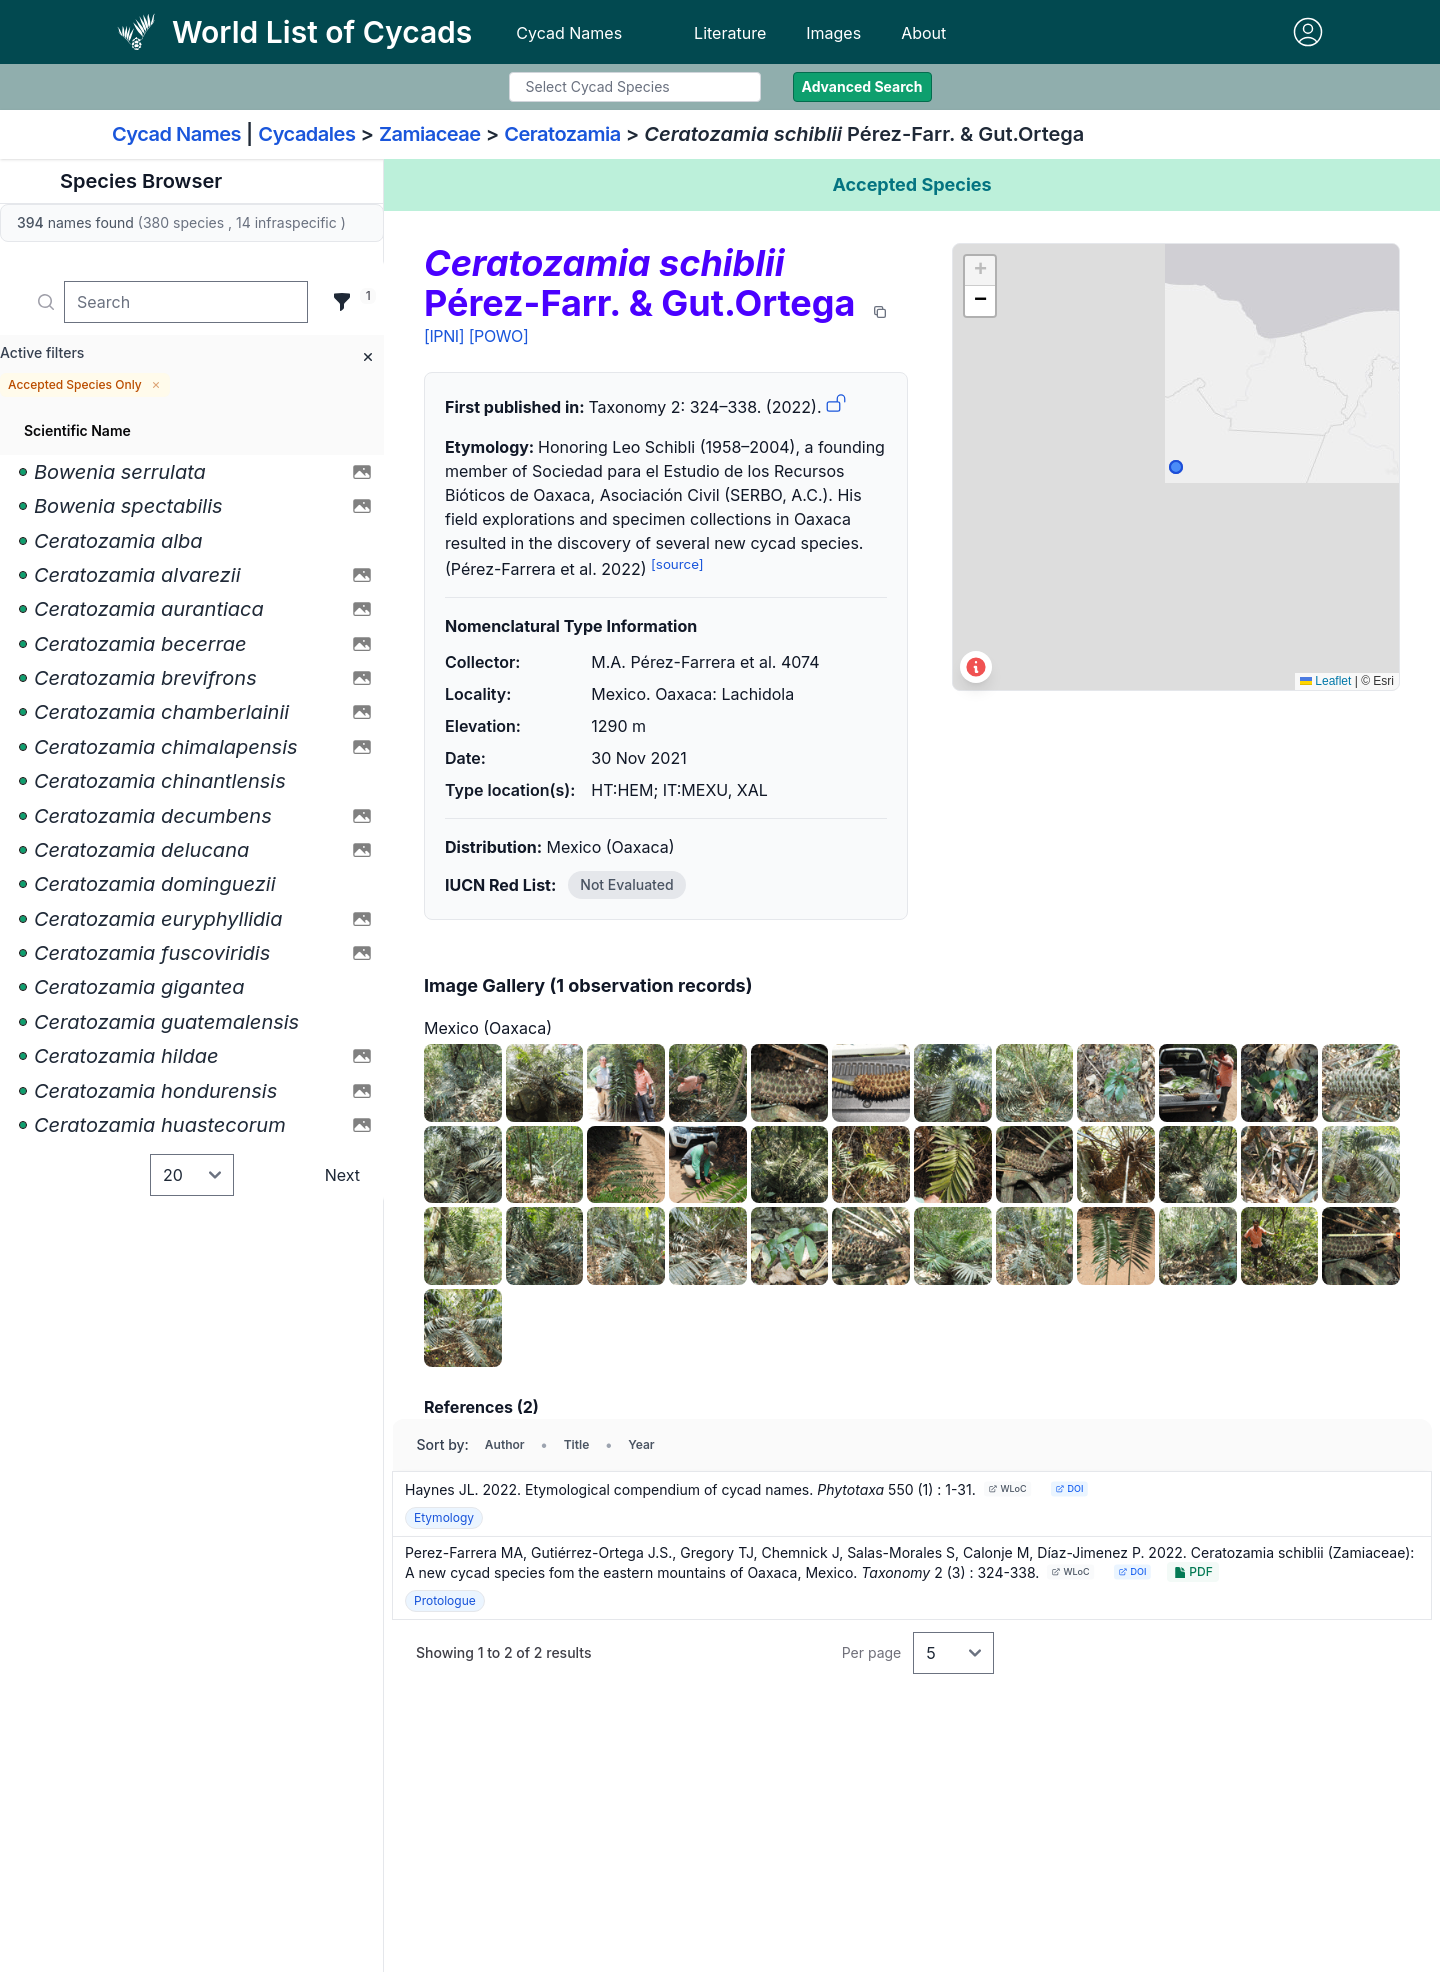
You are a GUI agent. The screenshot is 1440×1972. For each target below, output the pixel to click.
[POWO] (499, 336)
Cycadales (306, 134)
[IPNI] (444, 336)
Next (342, 1175)
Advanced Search (862, 86)
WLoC (1007, 1488)
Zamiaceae (430, 134)
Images (833, 33)
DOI (1069, 1488)
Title (577, 1444)
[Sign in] (1308, 32)
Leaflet (1325, 681)
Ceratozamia (562, 134)
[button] (980, 271)
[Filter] (342, 302)
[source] (677, 564)
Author (505, 1444)
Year (641, 1444)
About (923, 33)
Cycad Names (569, 33)
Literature (730, 33)
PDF (1192, 1571)
